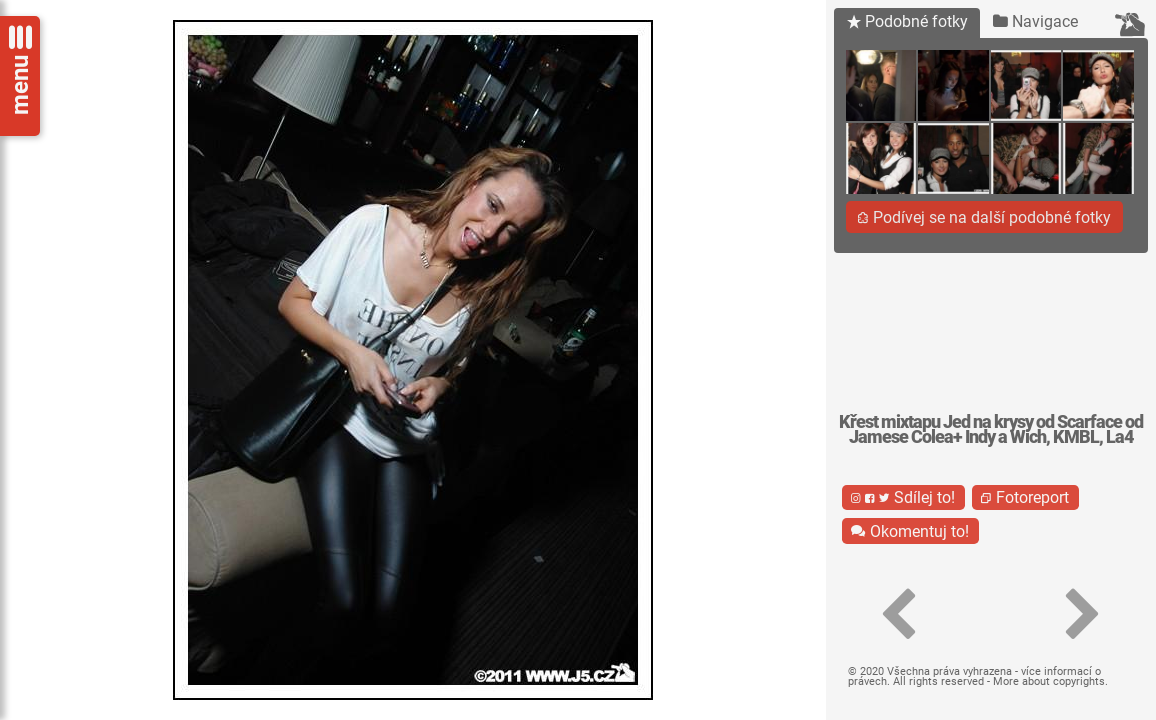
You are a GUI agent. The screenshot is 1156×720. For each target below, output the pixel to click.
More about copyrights (1049, 681)
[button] (898, 615)
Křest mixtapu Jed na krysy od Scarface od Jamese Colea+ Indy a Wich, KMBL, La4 (991, 429)
